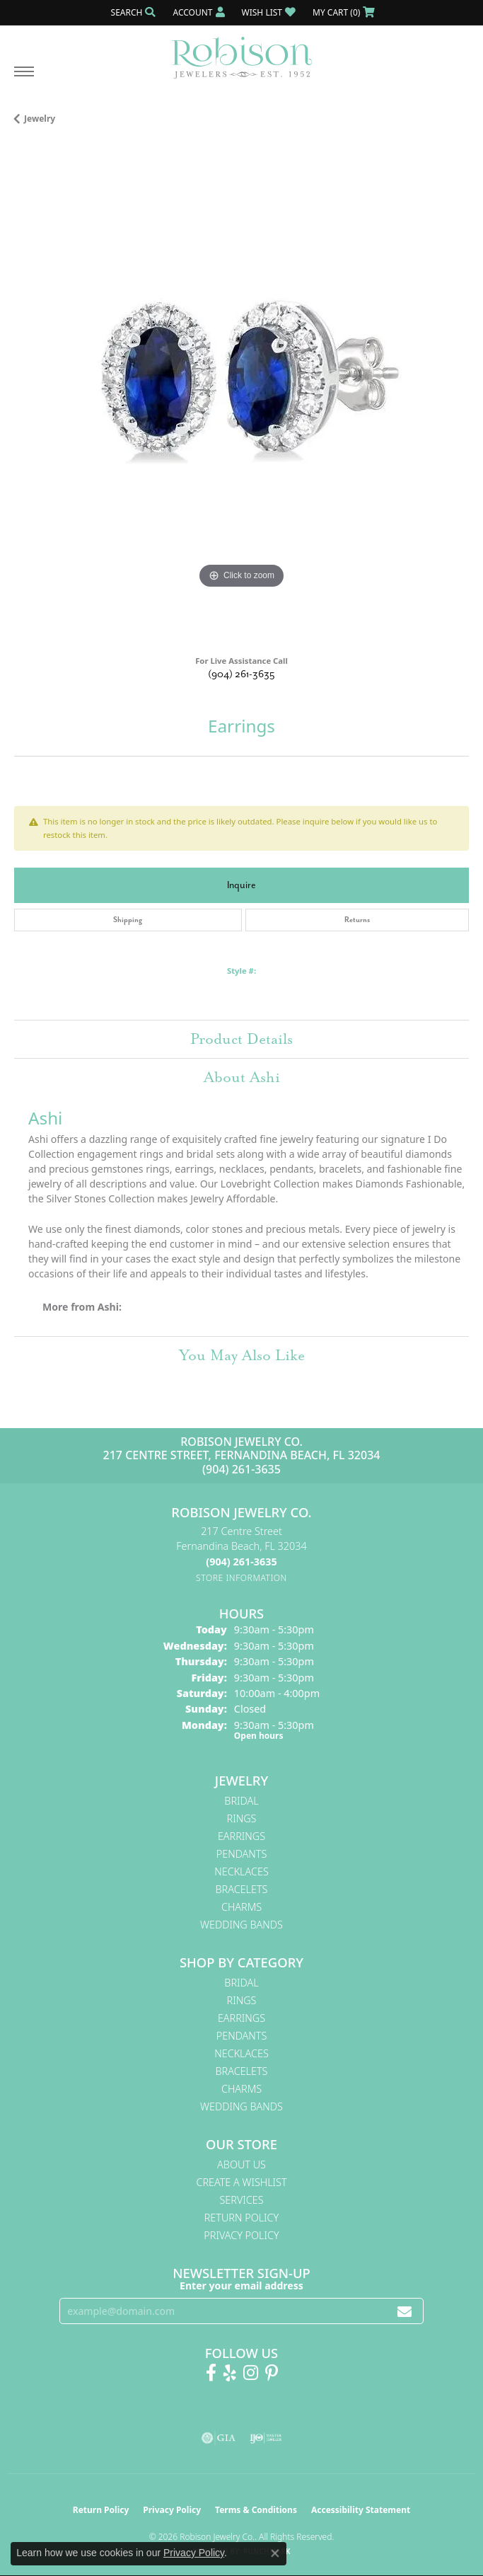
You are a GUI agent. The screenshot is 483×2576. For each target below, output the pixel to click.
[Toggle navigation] (24, 79)
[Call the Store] (241, 1561)
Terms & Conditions (256, 2510)
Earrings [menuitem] (241, 1836)
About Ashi (242, 1077)
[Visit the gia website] (218, 2438)
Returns (357, 919)
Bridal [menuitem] (241, 1800)
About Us (241, 2164)
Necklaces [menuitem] (241, 1871)
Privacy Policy (241, 2235)
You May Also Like (242, 1355)
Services (241, 2200)
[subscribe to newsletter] (404, 2311)
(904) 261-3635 (241, 674)
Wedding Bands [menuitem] (241, 1924)
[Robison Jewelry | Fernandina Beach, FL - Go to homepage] (242, 52)
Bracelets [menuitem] (242, 1889)
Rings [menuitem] (242, 1818)
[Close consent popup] (275, 2553)
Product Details (241, 1039)
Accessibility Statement (360, 2510)
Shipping (127, 919)
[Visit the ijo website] (265, 2438)
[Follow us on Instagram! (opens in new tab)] (250, 2372)
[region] (241, 395)
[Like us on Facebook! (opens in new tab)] (211, 2372)
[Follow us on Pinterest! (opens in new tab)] (271, 2372)
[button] (132, 12)
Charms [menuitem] (241, 1907)
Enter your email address (241, 2285)
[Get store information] (241, 1578)
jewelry (39, 119)
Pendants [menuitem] (241, 1854)
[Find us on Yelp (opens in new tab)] (229, 2372)
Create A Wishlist (241, 2182)
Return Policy (241, 2217)
